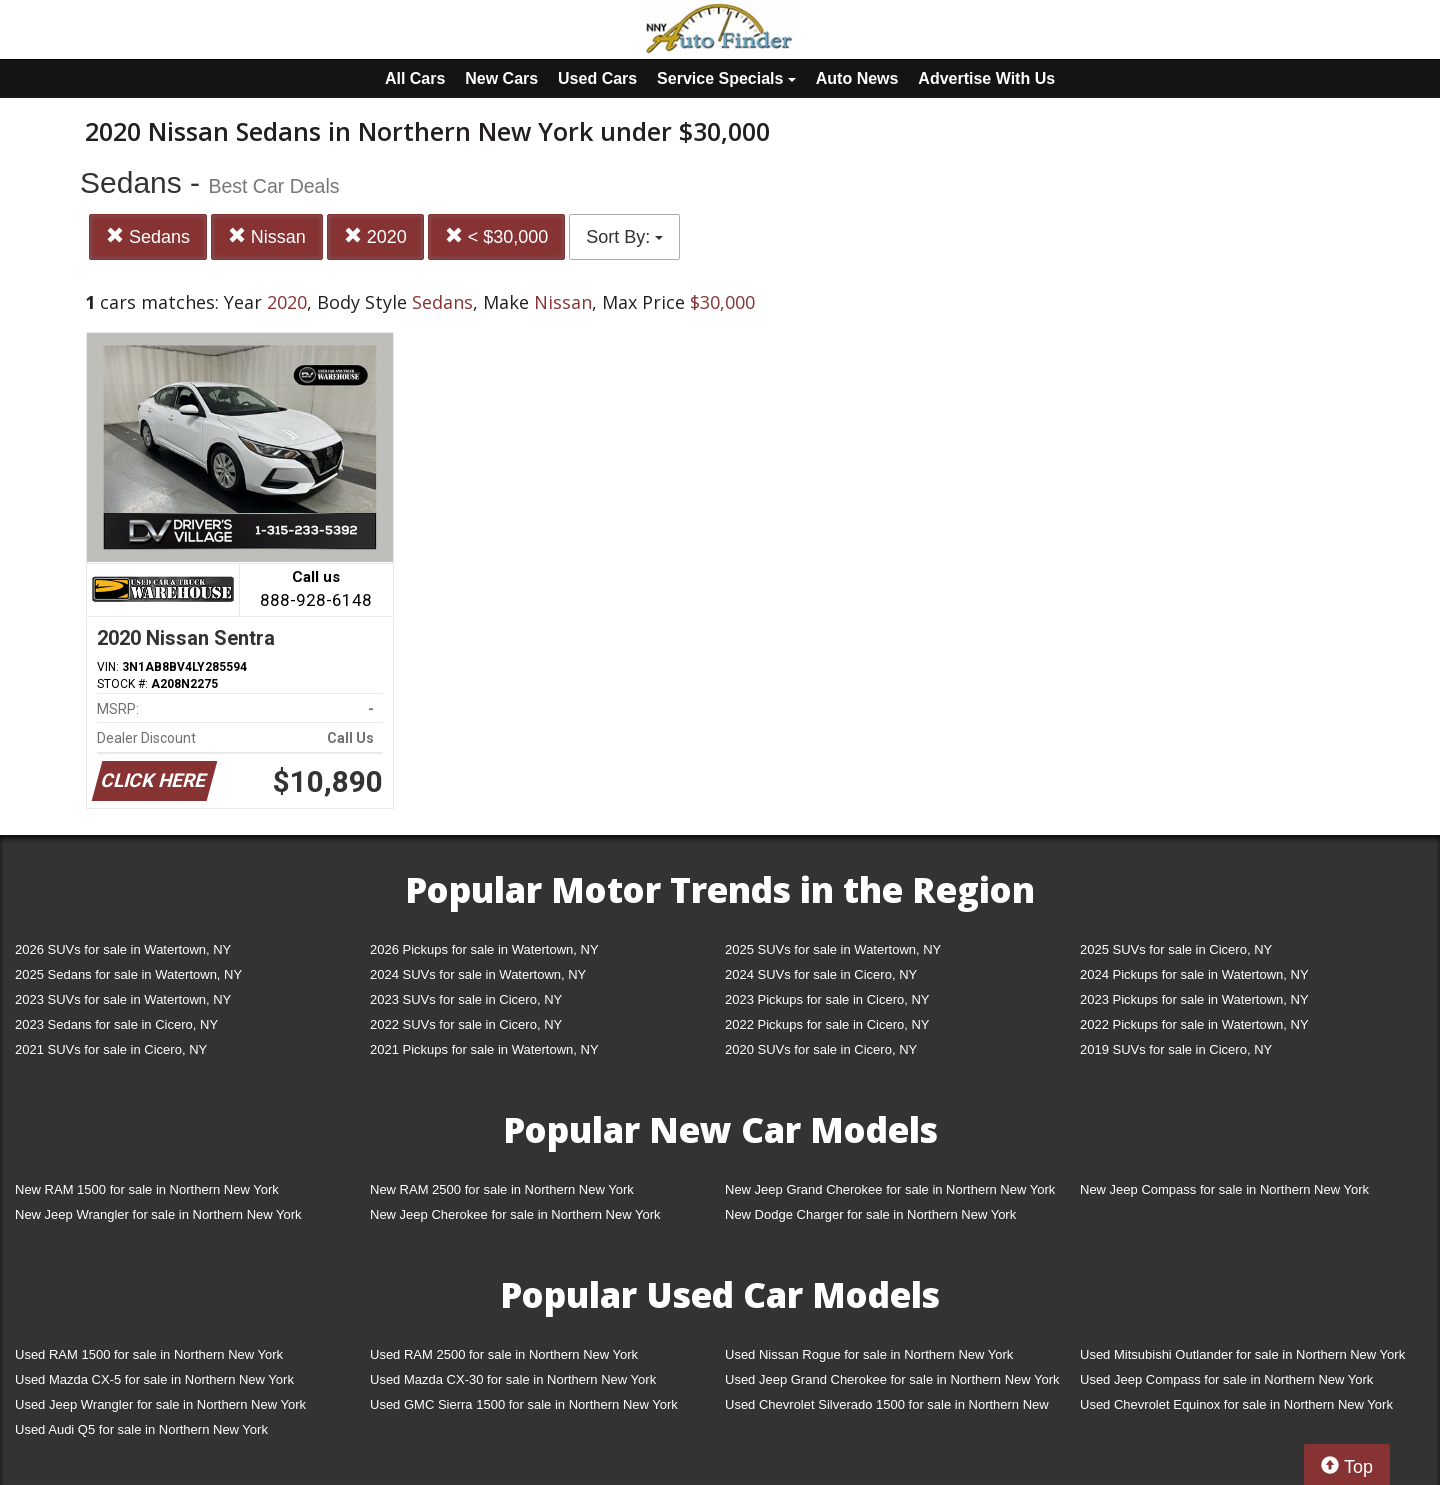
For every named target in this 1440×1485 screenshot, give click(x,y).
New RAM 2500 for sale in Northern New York (502, 1189)
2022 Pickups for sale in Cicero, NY (827, 1024)
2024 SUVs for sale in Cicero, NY (821, 974)
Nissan (267, 236)
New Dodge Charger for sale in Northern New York (870, 1214)
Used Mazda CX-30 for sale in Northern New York (513, 1379)
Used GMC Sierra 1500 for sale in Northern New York (524, 1404)
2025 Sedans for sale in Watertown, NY (128, 974)
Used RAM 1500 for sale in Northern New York (149, 1354)
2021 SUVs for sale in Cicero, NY (111, 1049)
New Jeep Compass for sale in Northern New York (1224, 1189)
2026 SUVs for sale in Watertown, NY (123, 949)
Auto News (857, 78)
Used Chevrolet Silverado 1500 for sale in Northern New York (887, 1408)
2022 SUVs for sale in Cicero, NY (466, 1024)
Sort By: (624, 237)
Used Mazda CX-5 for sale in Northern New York (154, 1379)
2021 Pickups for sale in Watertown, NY (484, 1049)
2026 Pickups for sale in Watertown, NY (484, 949)
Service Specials (726, 78)
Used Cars (597, 78)
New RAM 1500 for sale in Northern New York (147, 1189)
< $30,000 (497, 236)
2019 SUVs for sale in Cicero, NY (1176, 1049)
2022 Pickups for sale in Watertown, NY (1194, 1024)
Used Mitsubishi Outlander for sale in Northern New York (1242, 1354)
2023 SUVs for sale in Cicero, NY (466, 999)
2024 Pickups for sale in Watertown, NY (1194, 974)
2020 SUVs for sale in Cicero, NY (821, 1049)
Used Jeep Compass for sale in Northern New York (1226, 1379)
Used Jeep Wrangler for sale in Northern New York (160, 1404)
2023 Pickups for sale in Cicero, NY (827, 999)
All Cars (415, 78)
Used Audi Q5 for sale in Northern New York (141, 1429)
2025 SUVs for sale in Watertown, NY (833, 949)
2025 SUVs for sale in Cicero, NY (1176, 949)
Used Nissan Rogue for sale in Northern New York (869, 1354)
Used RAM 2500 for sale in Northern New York (504, 1354)
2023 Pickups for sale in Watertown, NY (1194, 999)
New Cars (501, 78)
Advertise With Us (986, 78)
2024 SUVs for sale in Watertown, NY (478, 974)
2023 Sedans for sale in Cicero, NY (116, 1024)
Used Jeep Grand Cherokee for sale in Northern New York (892, 1379)
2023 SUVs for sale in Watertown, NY (123, 999)
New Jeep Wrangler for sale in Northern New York (158, 1214)
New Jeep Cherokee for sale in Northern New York (515, 1214)
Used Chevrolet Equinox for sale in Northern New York (1236, 1404)
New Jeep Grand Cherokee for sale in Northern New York (890, 1189)
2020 (375, 236)
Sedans (148, 236)
